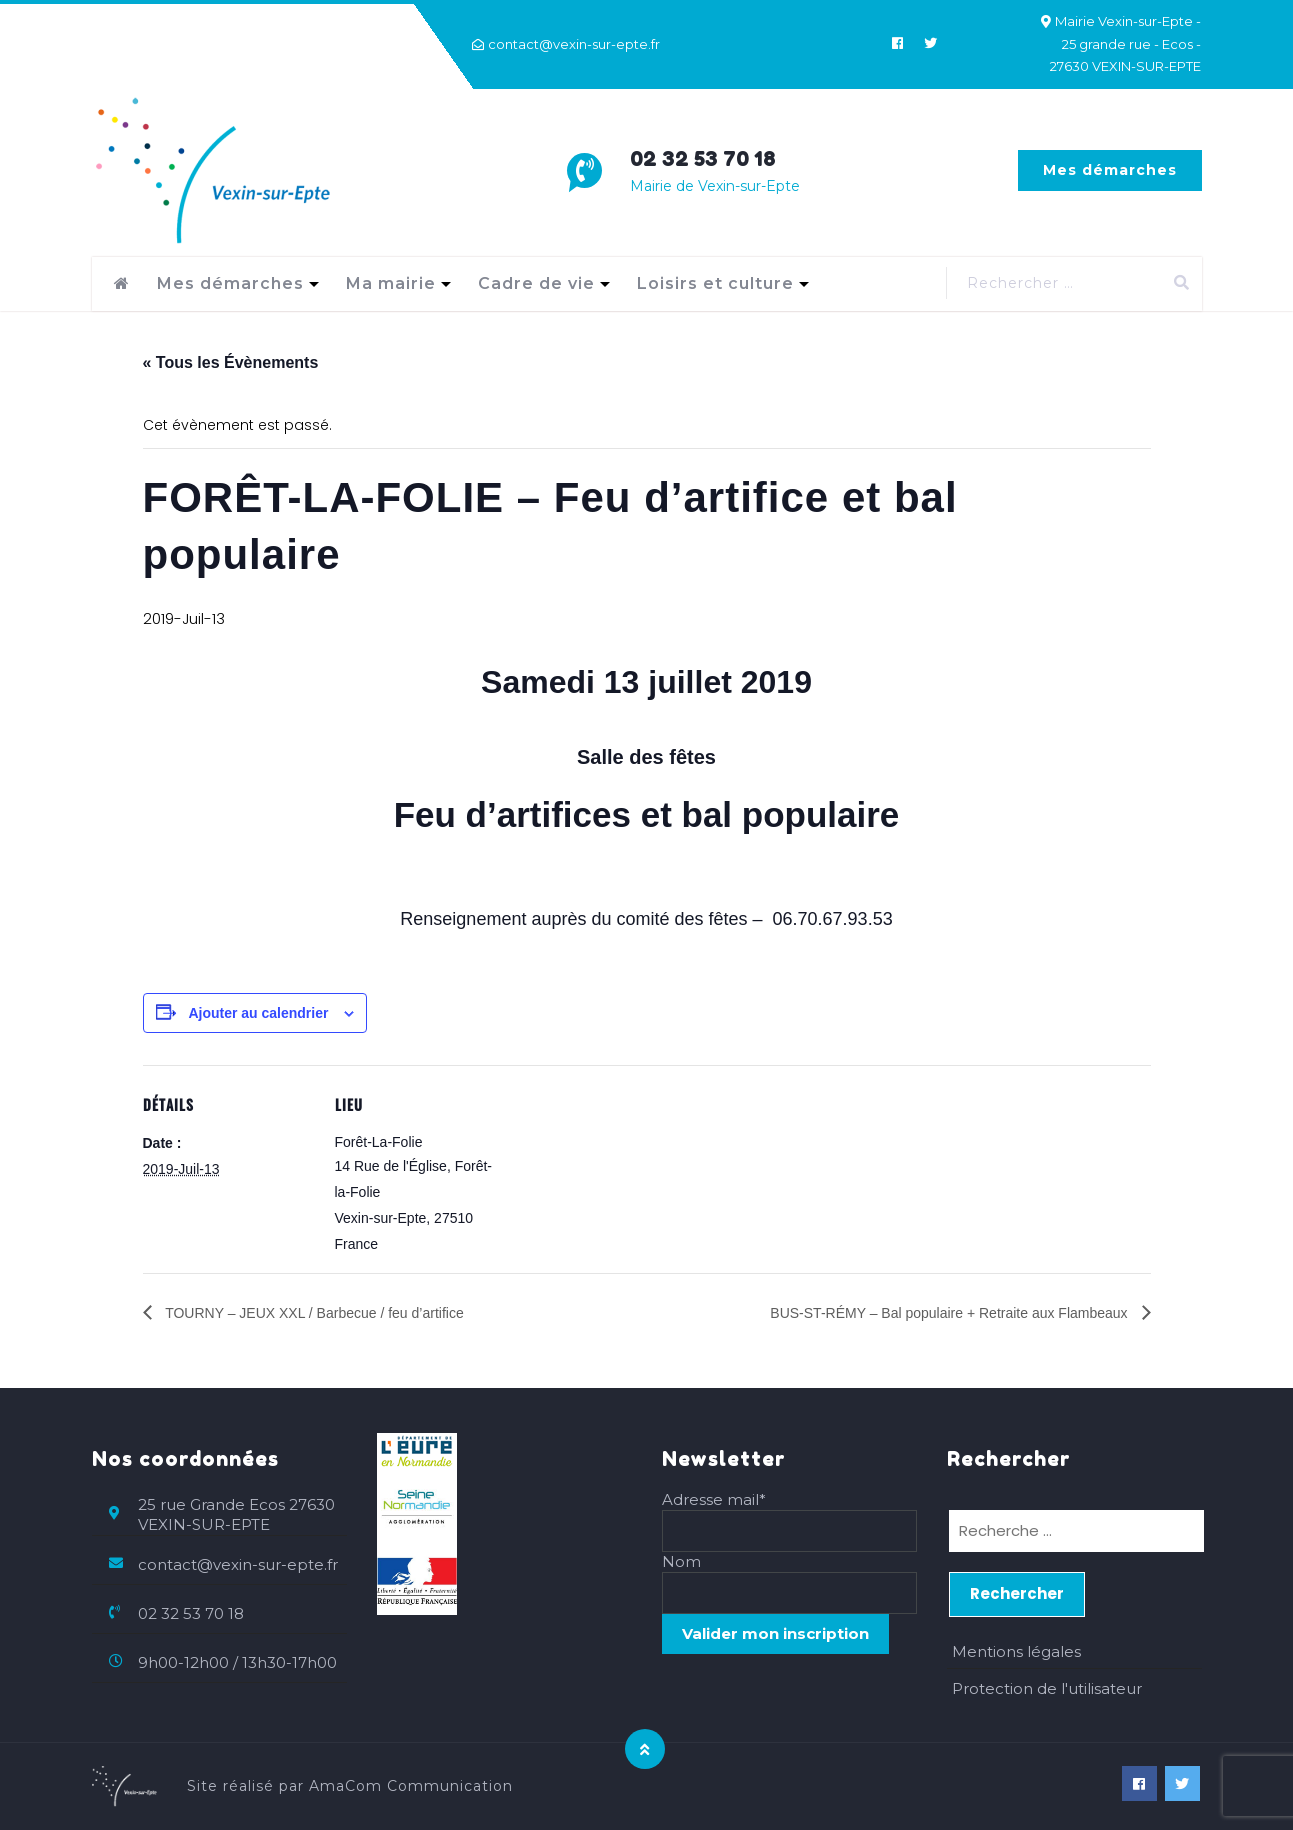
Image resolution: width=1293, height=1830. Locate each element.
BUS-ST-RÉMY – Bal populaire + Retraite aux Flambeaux (950, 1313)
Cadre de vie (536, 283)
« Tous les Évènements (231, 362)
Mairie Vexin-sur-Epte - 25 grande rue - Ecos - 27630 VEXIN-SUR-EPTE (1125, 43)
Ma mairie (391, 283)
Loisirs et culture (715, 283)
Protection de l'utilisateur (1047, 1688)
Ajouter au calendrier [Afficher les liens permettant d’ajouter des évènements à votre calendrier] (258, 1013)
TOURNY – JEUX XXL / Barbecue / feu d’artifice (313, 1313)
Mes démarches (1110, 170)
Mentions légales (1016, 1651)
